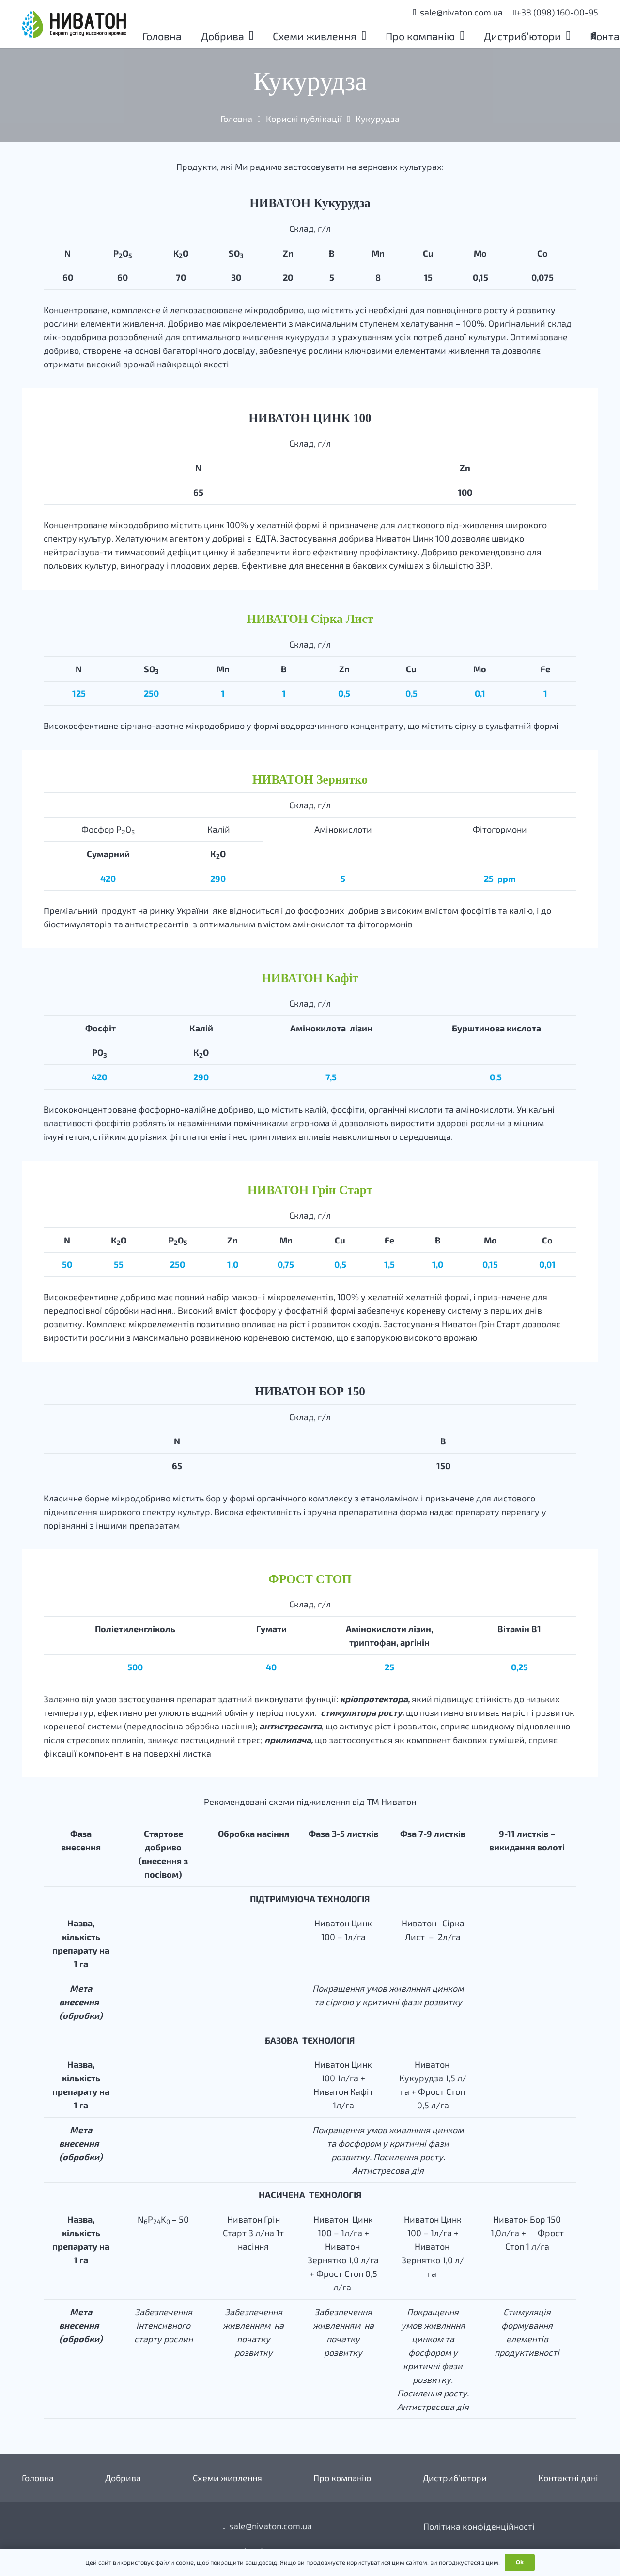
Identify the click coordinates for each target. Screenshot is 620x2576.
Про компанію (342, 2477)
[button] (252, 36)
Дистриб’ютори (455, 2477)
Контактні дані (568, 2477)
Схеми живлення (227, 2477)
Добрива (123, 2477)
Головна (38, 2477)
